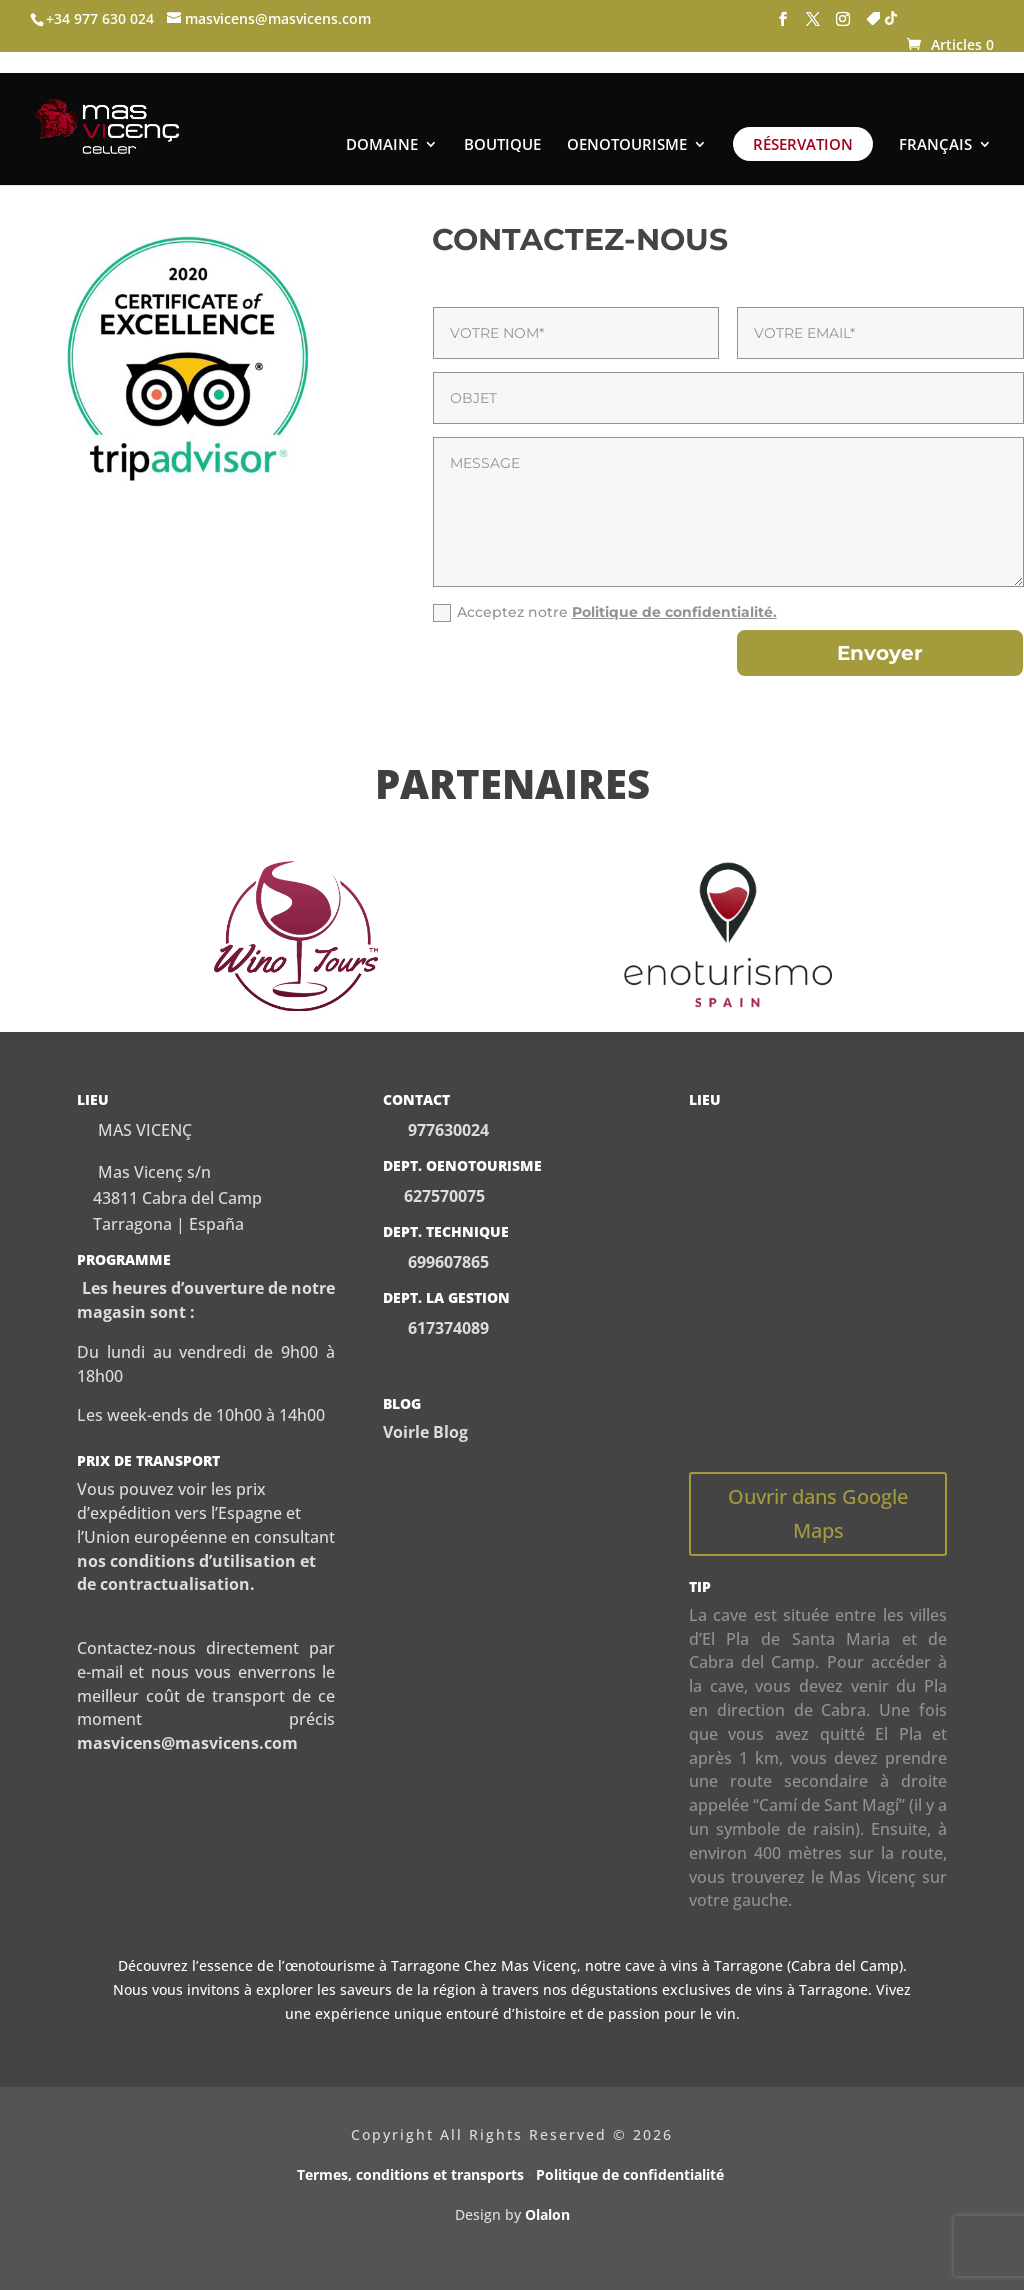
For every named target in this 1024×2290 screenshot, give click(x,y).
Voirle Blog (425, 1432)
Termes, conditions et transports (410, 2174)
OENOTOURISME (627, 124)
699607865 (446, 1262)
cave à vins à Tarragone (704, 1965)
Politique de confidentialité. (674, 612)
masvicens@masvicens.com (187, 1743)
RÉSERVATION (803, 123)
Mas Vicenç (539, 1965)
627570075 (444, 1196)
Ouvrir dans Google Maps (818, 1513)
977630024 (448, 1130)
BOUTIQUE (502, 124)
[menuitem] (945, 140)
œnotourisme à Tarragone (372, 1965)
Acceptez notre (605, 612)
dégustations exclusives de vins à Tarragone (719, 1989)
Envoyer (880, 653)
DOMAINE (382, 124)
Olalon (547, 2214)
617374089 (446, 1328)
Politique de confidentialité (632, 2174)
